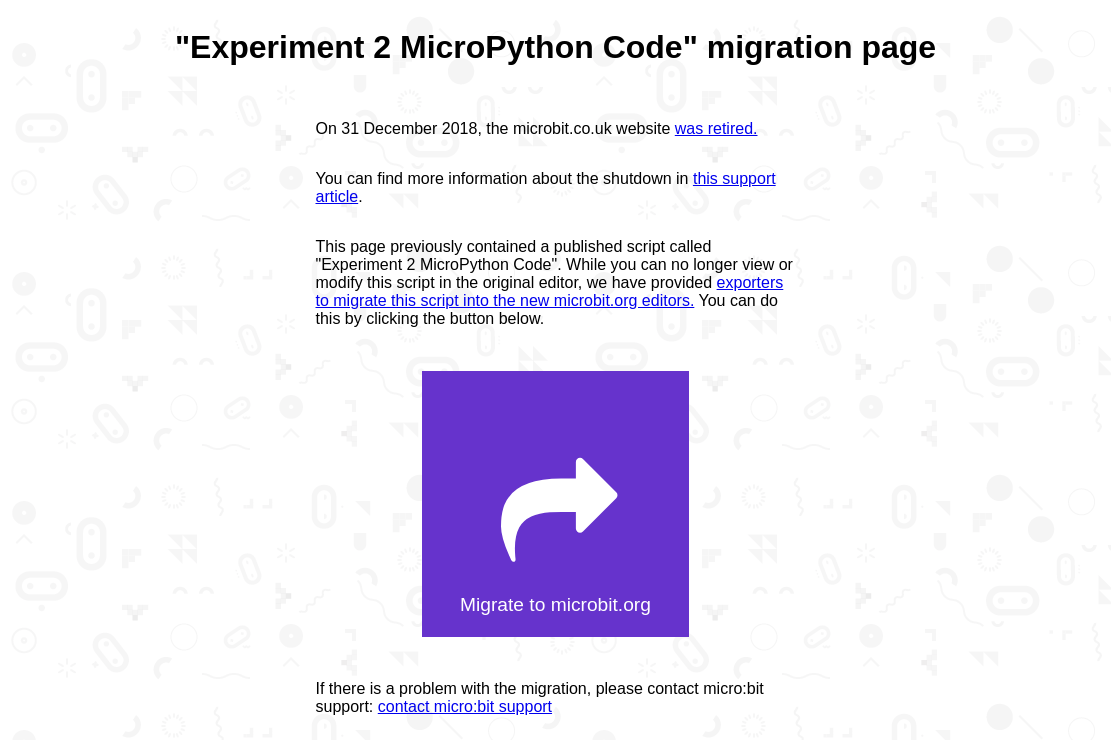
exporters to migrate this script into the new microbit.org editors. (550, 291)
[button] (555, 504)
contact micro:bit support (465, 706)
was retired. (716, 128)
